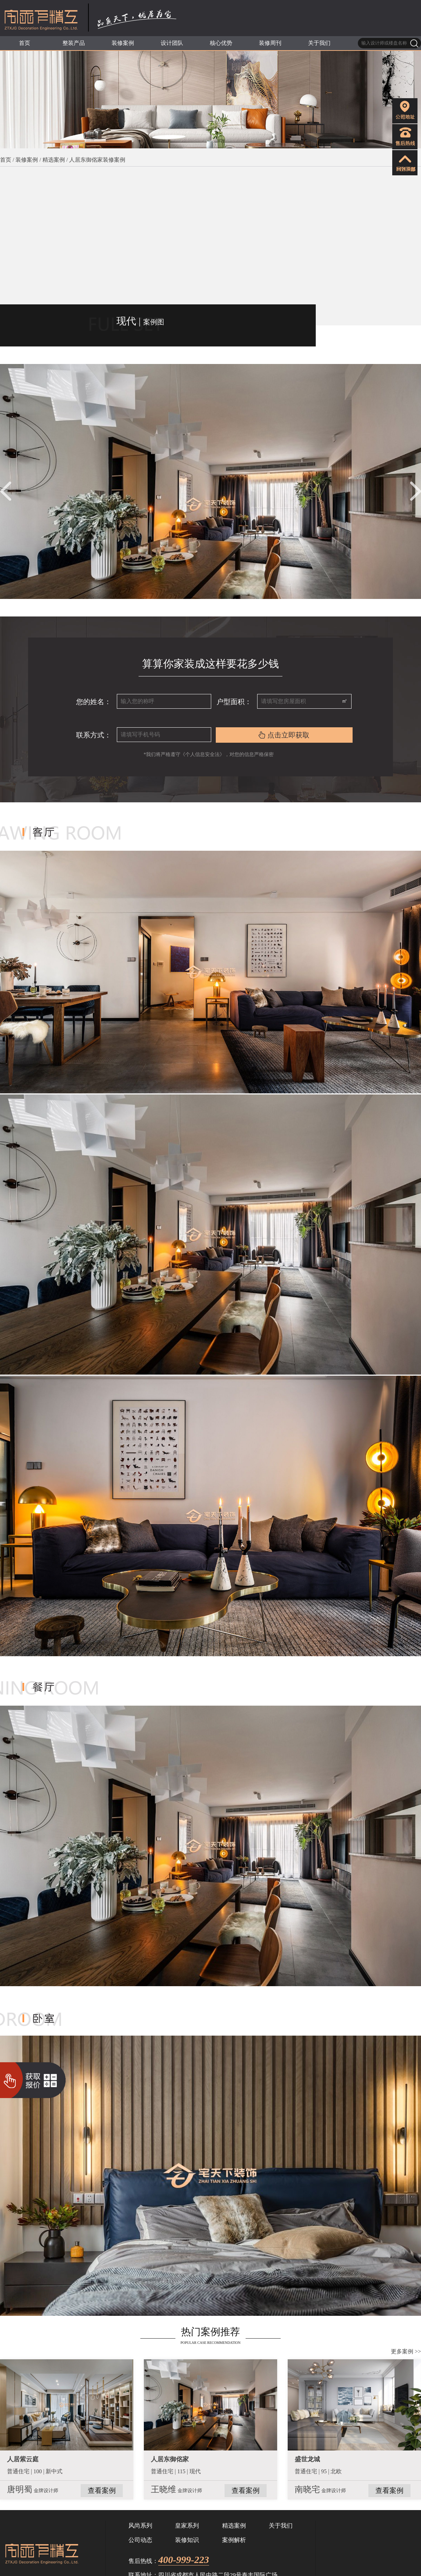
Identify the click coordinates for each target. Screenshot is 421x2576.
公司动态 (140, 2540)
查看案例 (102, 2490)
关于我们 (281, 2525)
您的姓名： (93, 702)
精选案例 (53, 160)
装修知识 (187, 2540)
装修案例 (26, 160)
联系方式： (93, 735)
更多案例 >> (406, 2351)
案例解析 (234, 2540)
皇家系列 (187, 2525)
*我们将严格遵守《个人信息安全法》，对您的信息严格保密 (210, 754)
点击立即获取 (284, 735)
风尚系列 (140, 2525)
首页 (5, 160)
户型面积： (234, 702)
